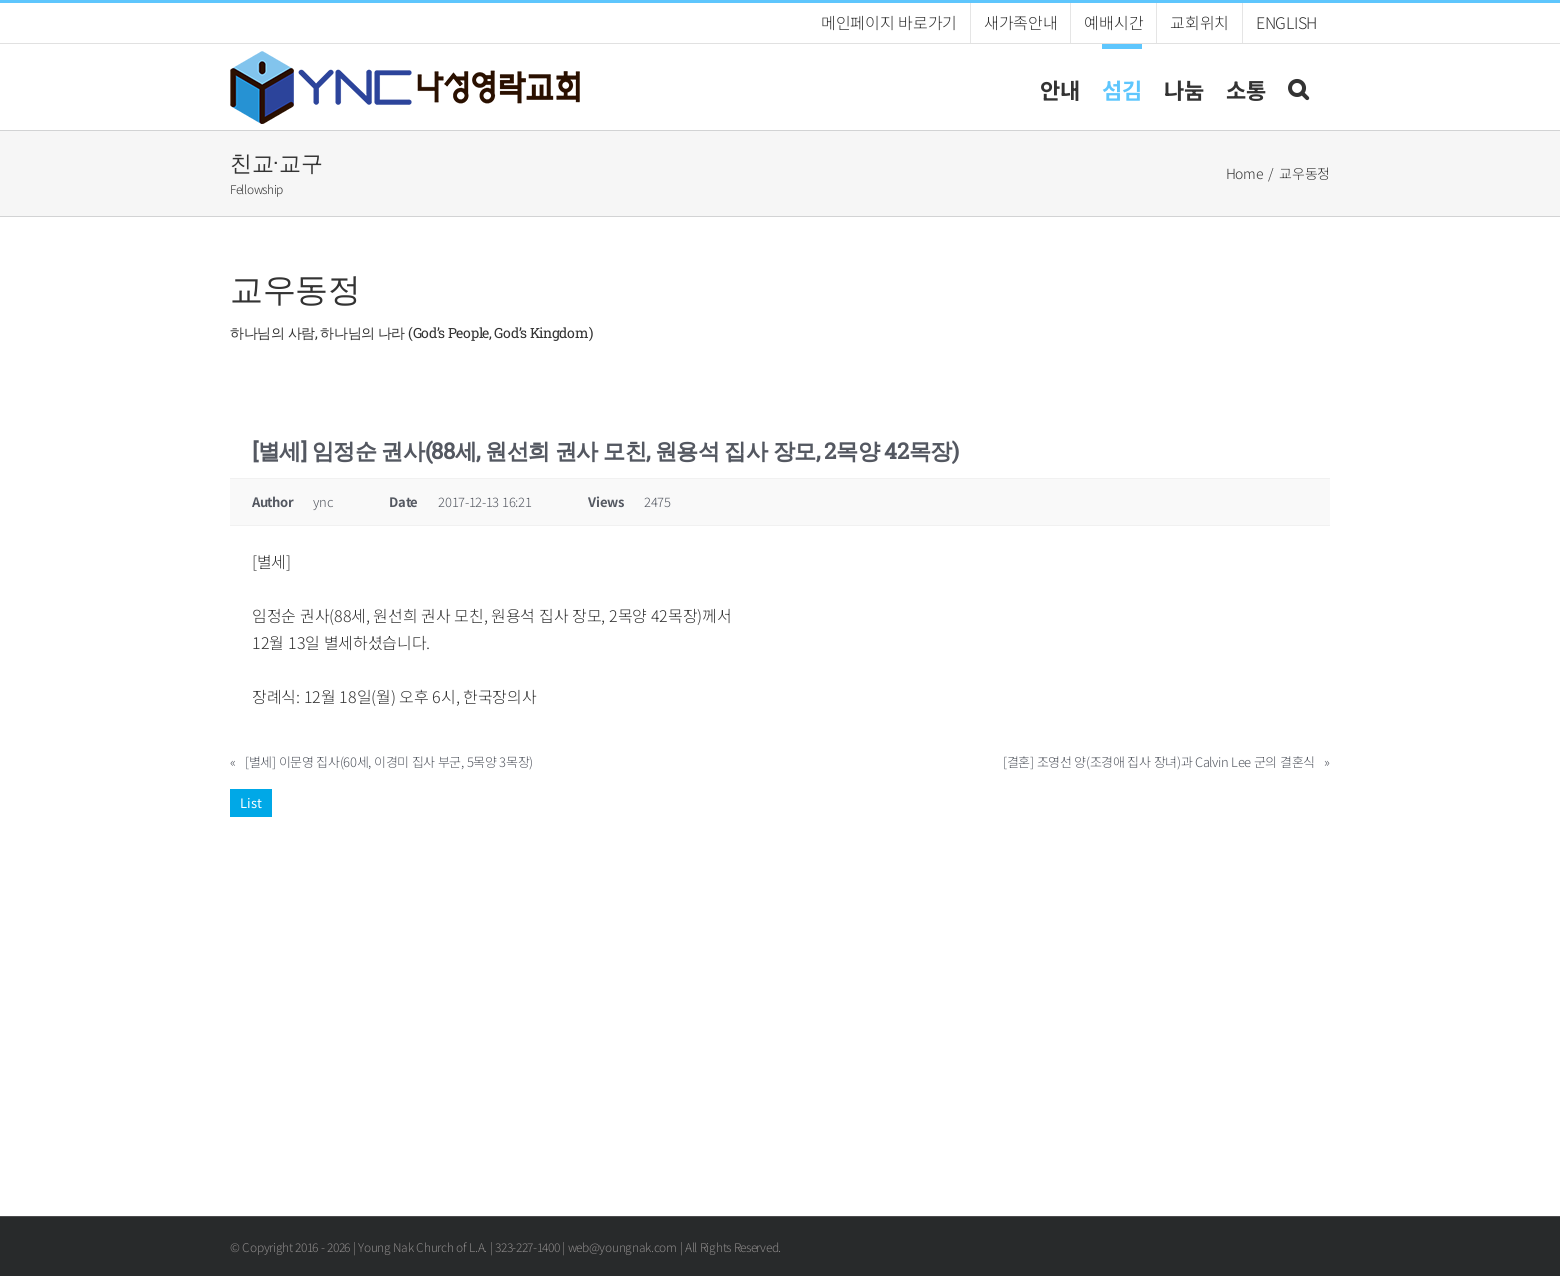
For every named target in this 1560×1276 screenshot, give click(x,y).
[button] (1298, 86)
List (251, 802)
